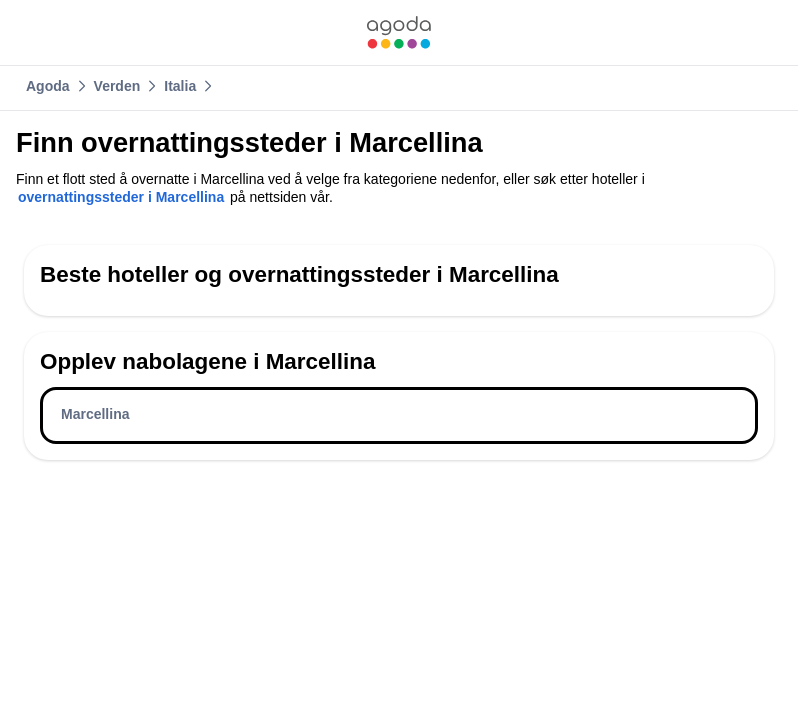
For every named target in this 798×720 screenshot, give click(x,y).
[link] (399, 32)
